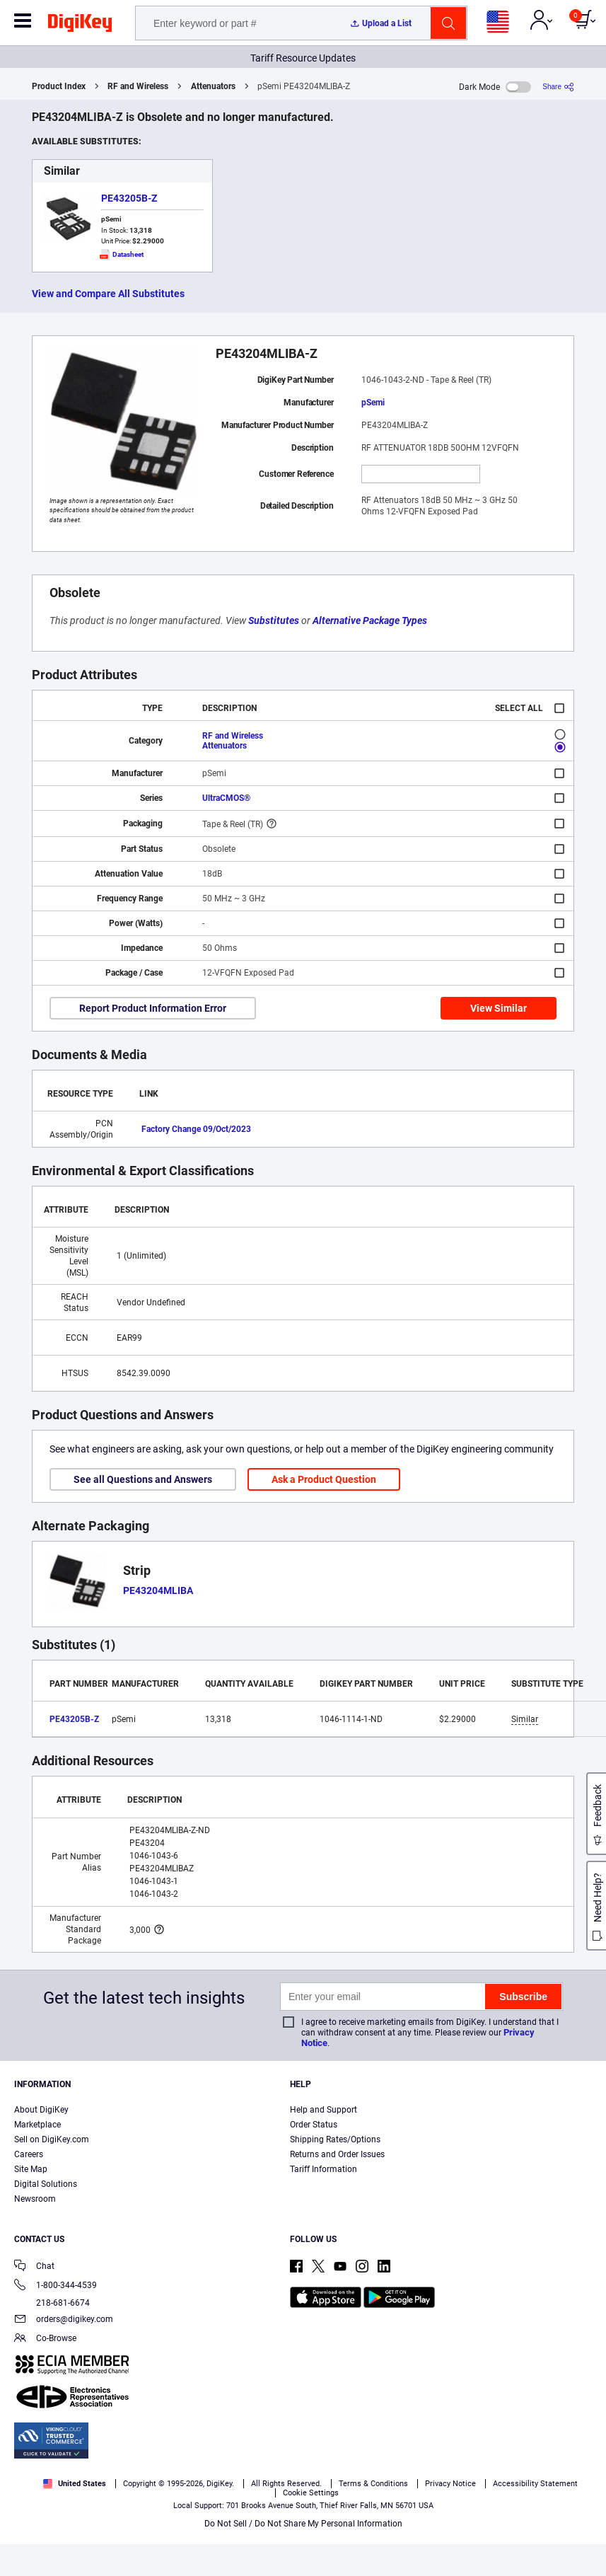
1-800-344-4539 (55, 2286)
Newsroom (35, 2199)
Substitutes (273, 620)
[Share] (558, 86)
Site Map (30, 2169)
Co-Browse (45, 2339)
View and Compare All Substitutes (108, 293)
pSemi (373, 403)
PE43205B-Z (129, 198)
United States (74, 2483)
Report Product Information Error (152, 1008)
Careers (28, 2154)
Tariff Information (323, 2169)
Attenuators (213, 86)
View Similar (498, 1008)
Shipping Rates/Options (335, 2139)
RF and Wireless (137, 86)
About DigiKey (41, 2110)
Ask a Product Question (324, 1479)
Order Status (313, 2125)
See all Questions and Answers (143, 1479)
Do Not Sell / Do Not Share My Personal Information (303, 2524)
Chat (34, 2267)
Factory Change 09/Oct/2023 (196, 1129)
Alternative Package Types (370, 620)
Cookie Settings (311, 2492)
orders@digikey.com (63, 2320)
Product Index (59, 86)
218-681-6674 (52, 2303)
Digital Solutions (45, 2184)
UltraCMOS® (226, 798)
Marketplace (37, 2125)
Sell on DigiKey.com (51, 2139)
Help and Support (323, 2110)
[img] (80, 25)
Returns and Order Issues (337, 2154)
